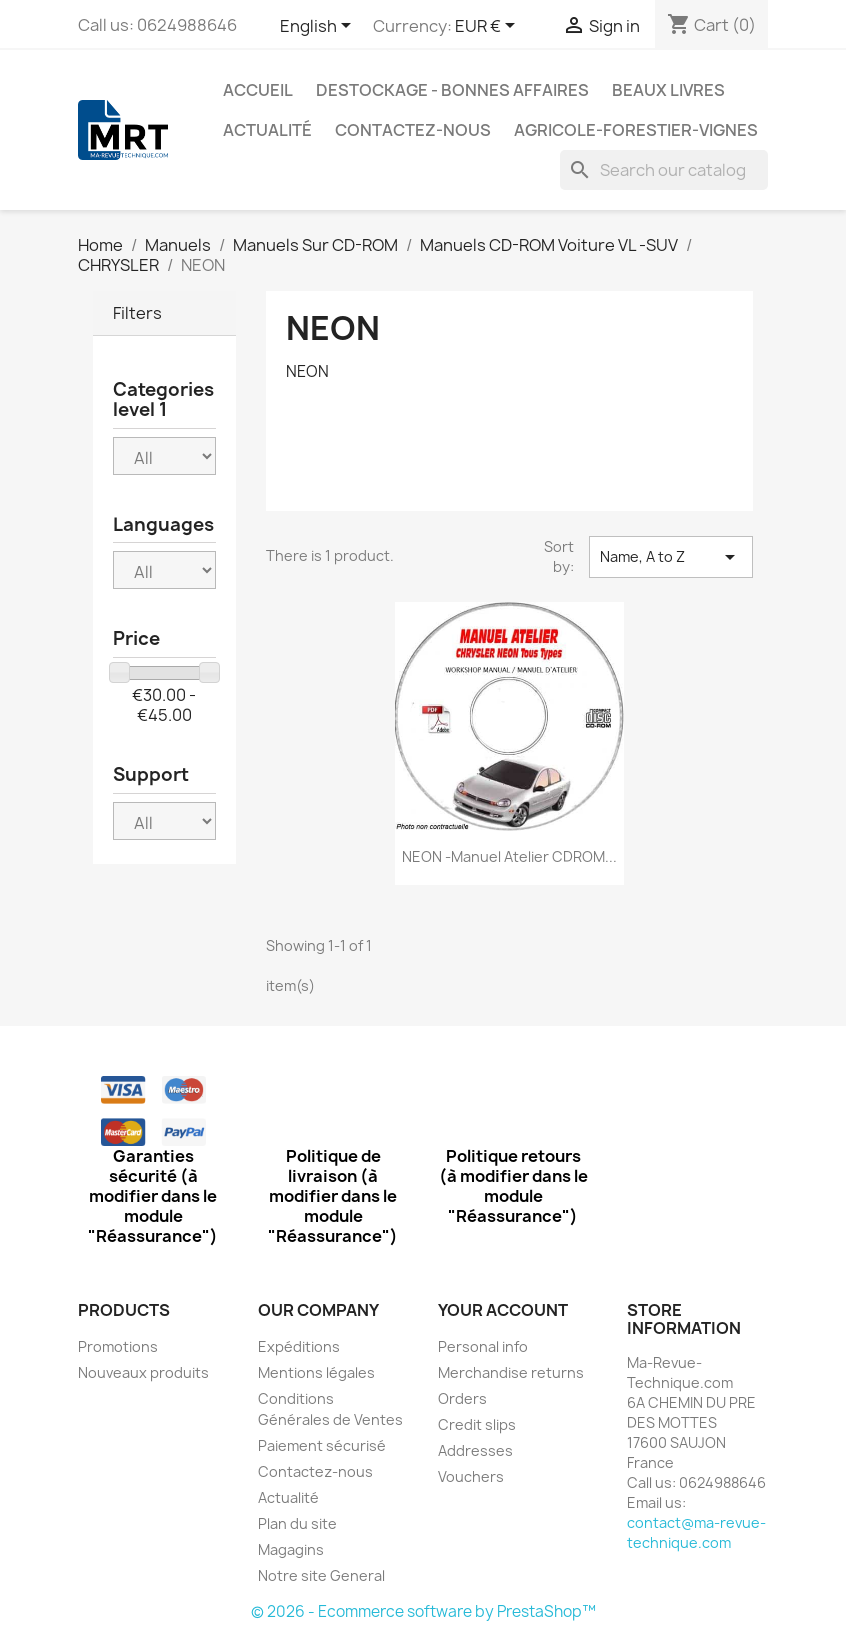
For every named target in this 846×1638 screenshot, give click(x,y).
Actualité (267, 130)
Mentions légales (316, 1372)
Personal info (483, 1346)
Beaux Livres (668, 90)
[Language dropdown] (319, 27)
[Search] (664, 170)
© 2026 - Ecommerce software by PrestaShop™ (423, 1611)
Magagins (291, 1549)
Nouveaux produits (143, 1372)
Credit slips (477, 1424)
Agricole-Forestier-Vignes (636, 130)
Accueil (258, 90)
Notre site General (321, 1575)
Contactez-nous (413, 130)
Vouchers (471, 1476)
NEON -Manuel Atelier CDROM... (509, 856)
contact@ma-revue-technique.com (696, 1532)
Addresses (475, 1450)
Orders (462, 1398)
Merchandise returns (511, 1372)
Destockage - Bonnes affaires (452, 90)
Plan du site (297, 1523)
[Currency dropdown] (488, 27)
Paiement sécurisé (322, 1445)
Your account (503, 1310)
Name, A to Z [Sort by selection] (671, 557)
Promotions (118, 1346)
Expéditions (299, 1346)
